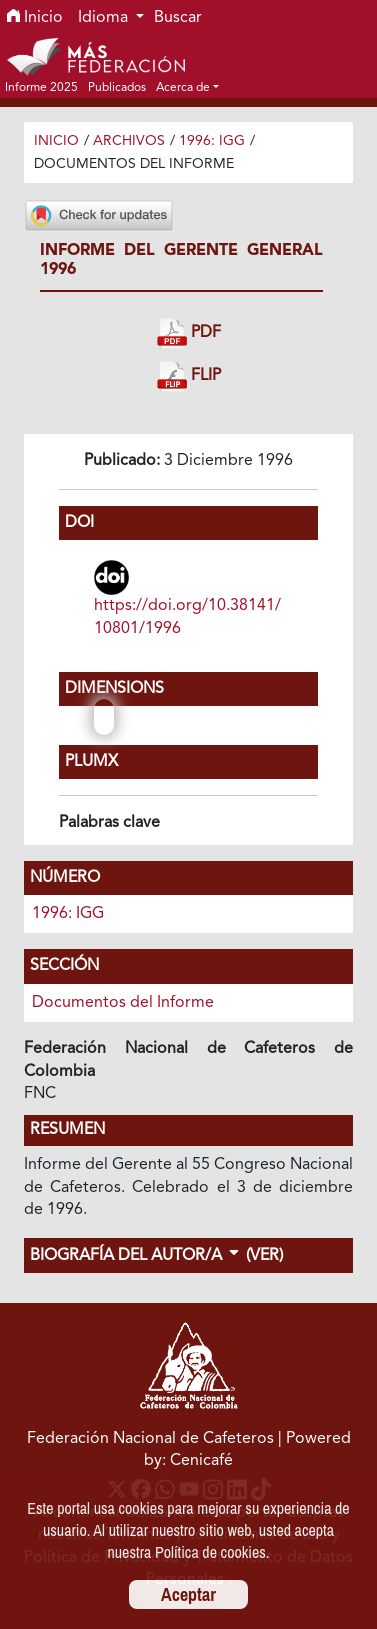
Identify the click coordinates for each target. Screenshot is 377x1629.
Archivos (129, 141)
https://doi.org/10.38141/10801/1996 (187, 617)
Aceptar (188, 1594)
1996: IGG (212, 141)
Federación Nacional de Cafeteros (150, 1439)
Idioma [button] (105, 18)
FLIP (189, 376)
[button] (187, 87)
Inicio (35, 18)
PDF (189, 333)
